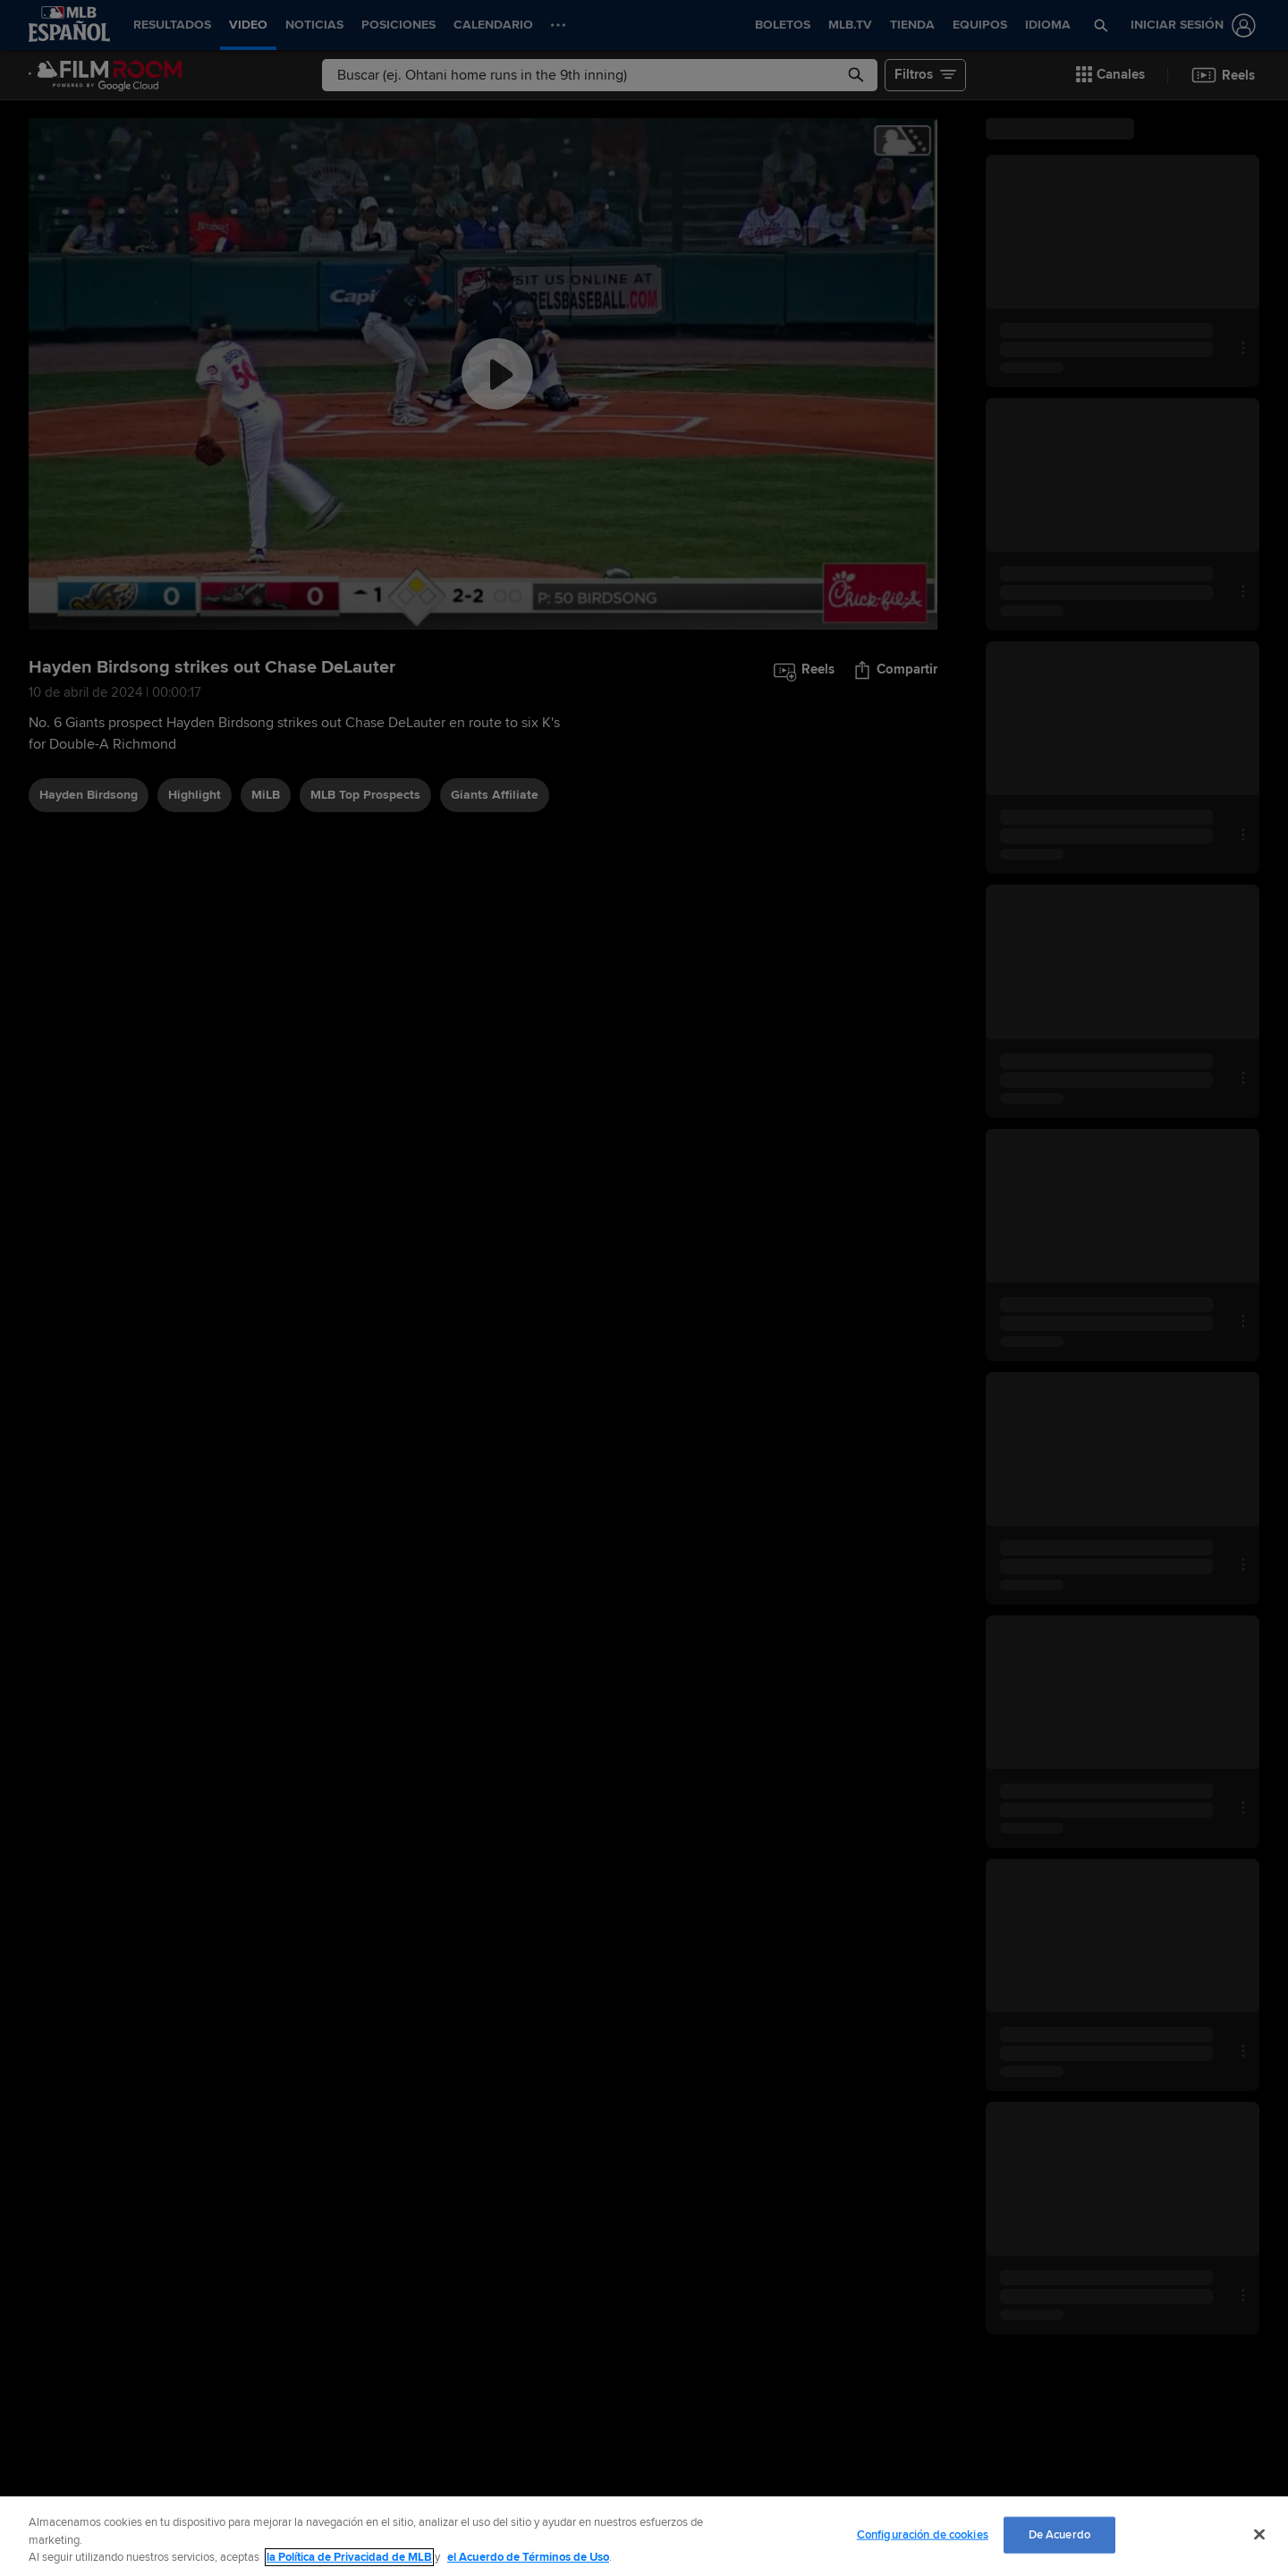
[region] (644, 2536)
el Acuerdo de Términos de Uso (528, 2557)
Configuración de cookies (922, 2534)
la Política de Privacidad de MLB (349, 2557)
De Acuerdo (1059, 2534)
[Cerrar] (1259, 2534)
